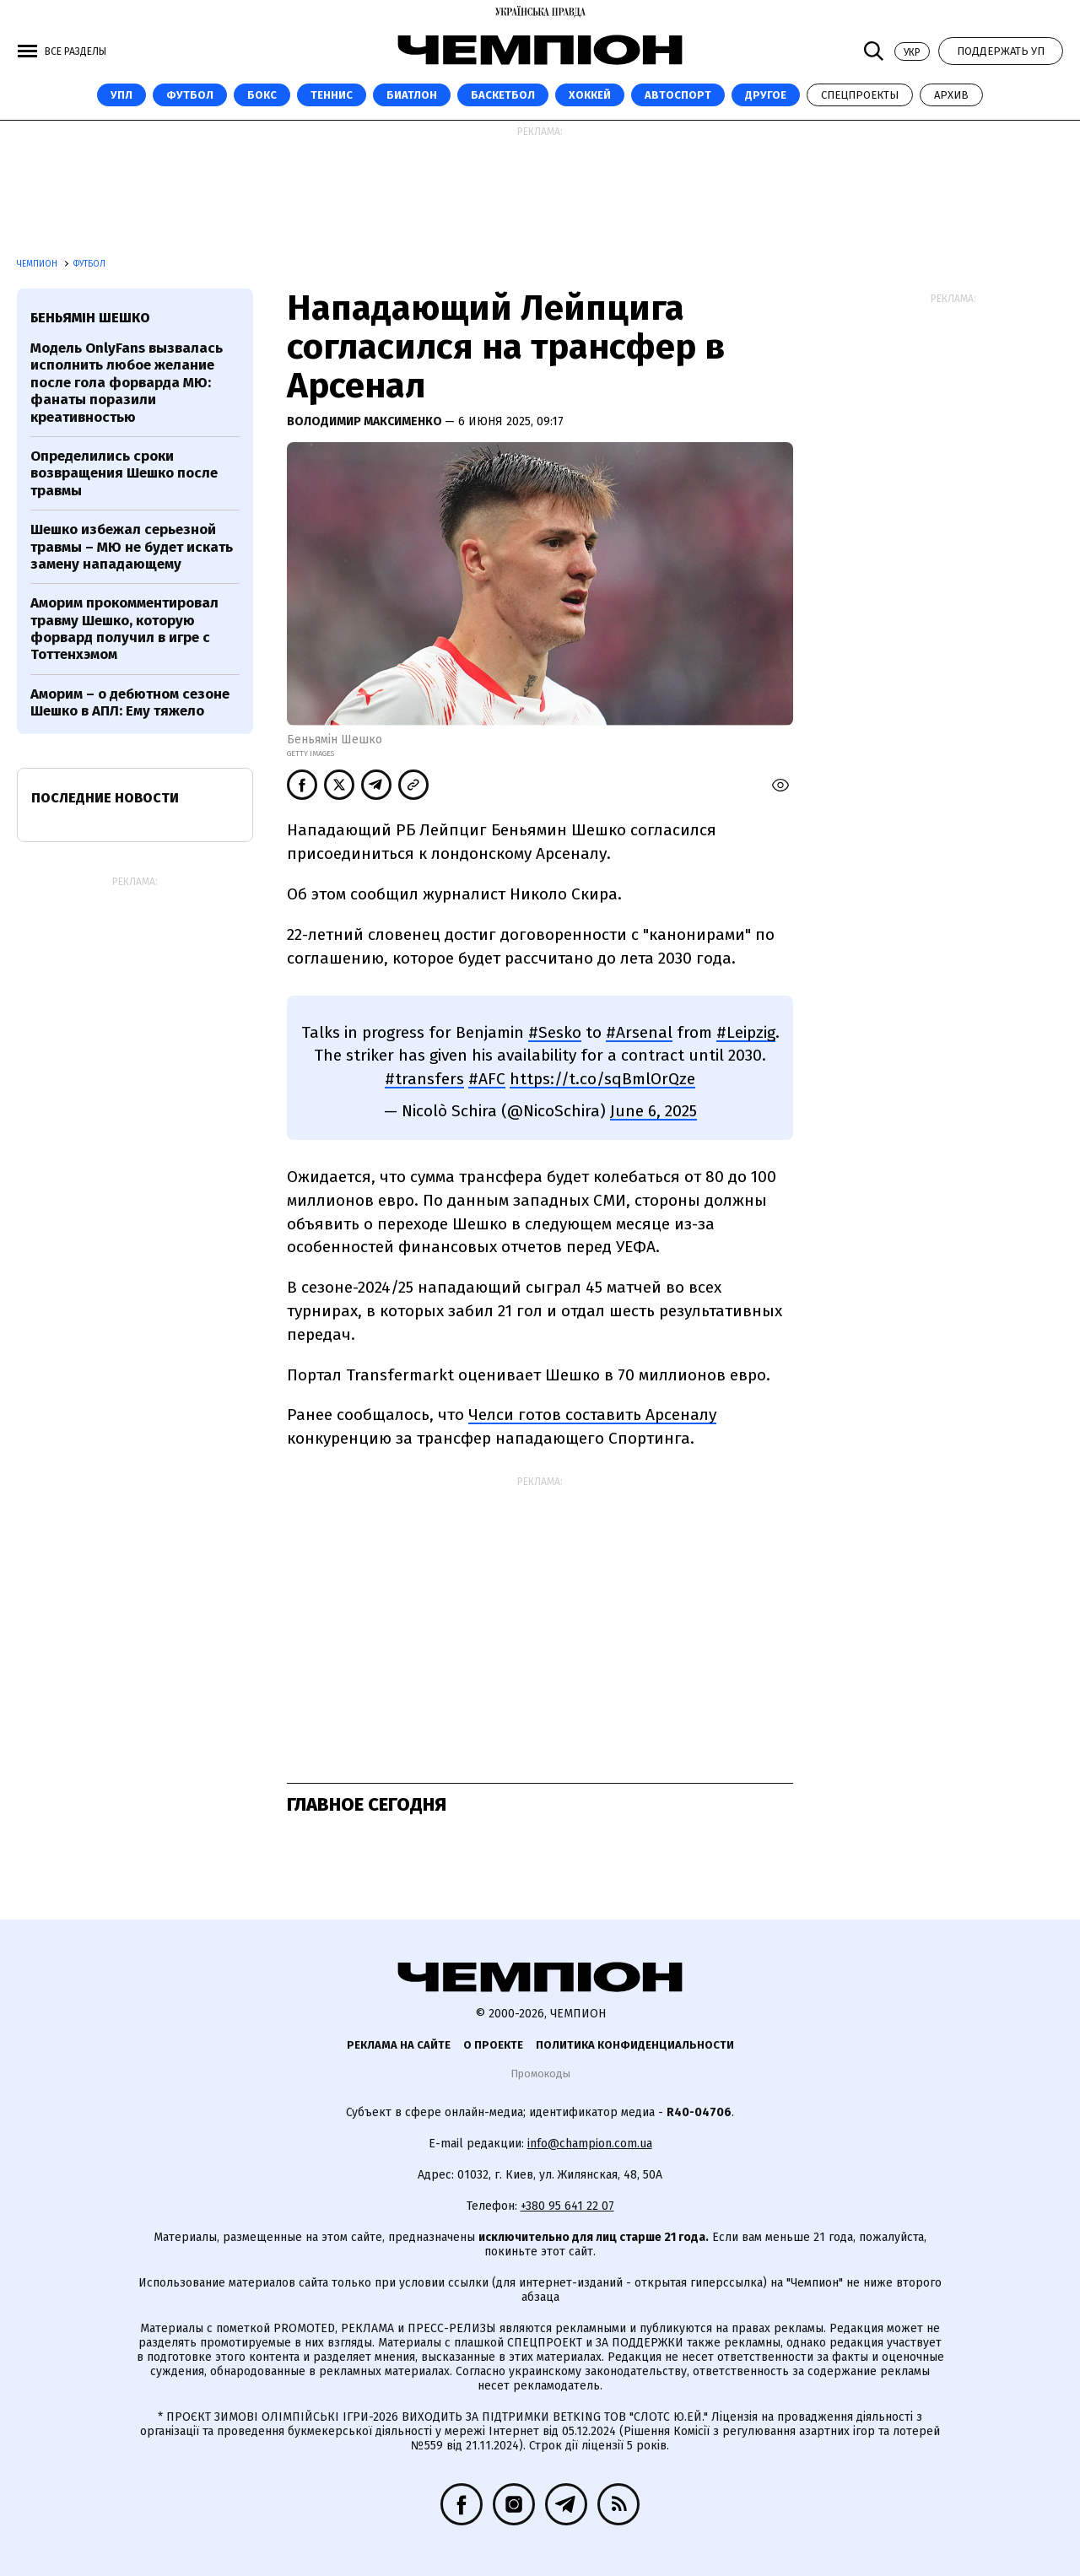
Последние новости (105, 798)
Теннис (331, 95)
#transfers (424, 1078)
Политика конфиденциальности (635, 2045)
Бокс (262, 95)
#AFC (486, 1078)
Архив (951, 95)
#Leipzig (745, 1032)
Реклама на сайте (399, 2045)
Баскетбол (503, 95)
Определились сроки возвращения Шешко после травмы (124, 473)
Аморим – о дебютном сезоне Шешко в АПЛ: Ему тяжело (130, 702)
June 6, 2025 (653, 1111)
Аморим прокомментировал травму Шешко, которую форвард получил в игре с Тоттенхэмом (124, 628)
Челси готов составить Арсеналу (592, 1414)
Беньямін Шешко (90, 318)
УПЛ (121, 95)
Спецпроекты (860, 95)
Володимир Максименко (366, 421)
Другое (765, 95)
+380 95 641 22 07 (567, 2206)
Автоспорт (678, 95)
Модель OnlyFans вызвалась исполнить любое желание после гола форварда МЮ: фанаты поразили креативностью (126, 382)
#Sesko (554, 1032)
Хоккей (590, 95)
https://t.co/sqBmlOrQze (602, 1078)
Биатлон (411, 95)
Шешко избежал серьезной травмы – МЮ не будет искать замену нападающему (131, 547)
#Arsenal (639, 1032)
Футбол (189, 95)
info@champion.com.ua (589, 2143)
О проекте (493, 2045)
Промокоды (540, 2073)
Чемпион (38, 264)
